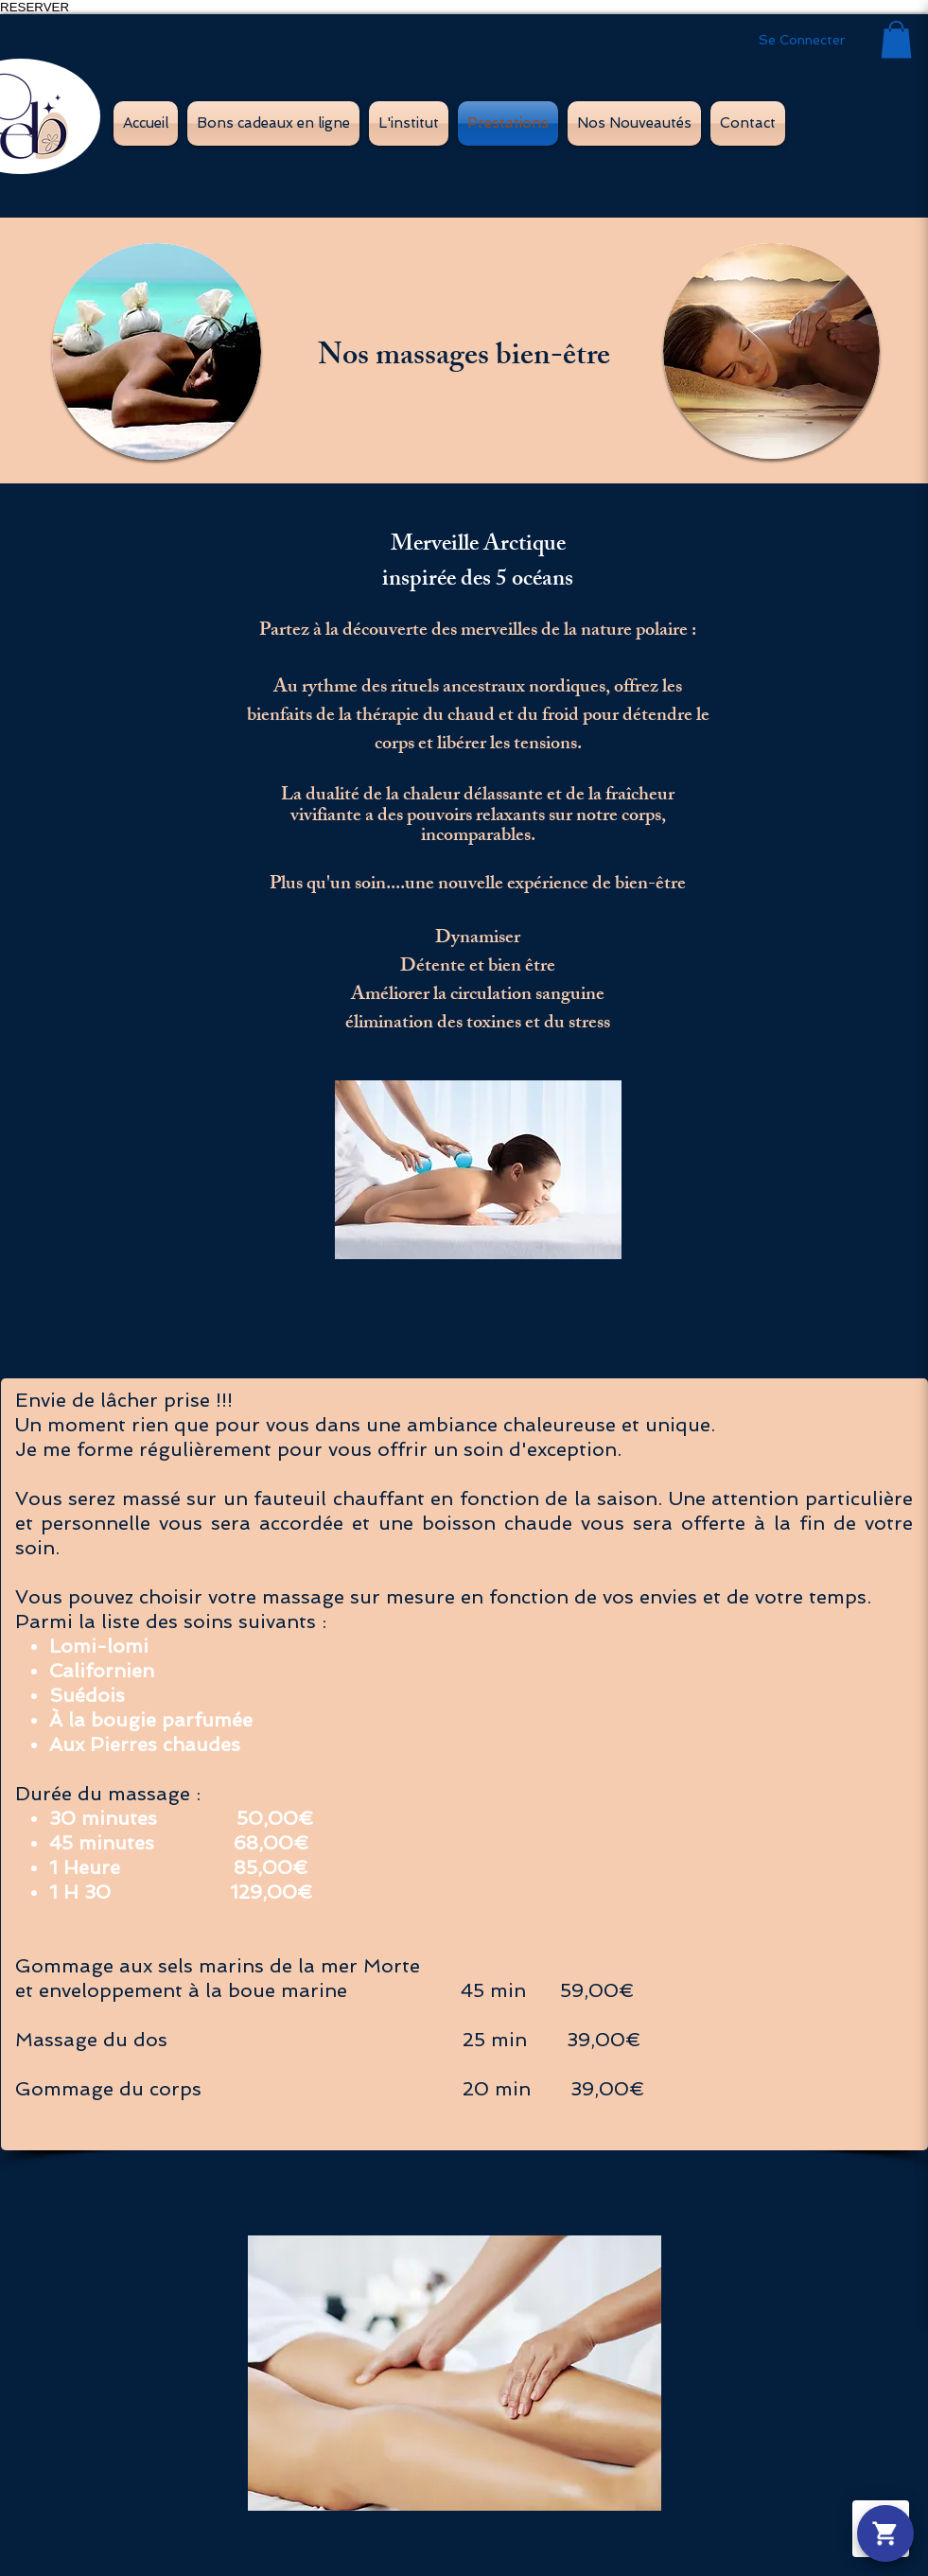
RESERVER (34, 7)
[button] (896, 39)
